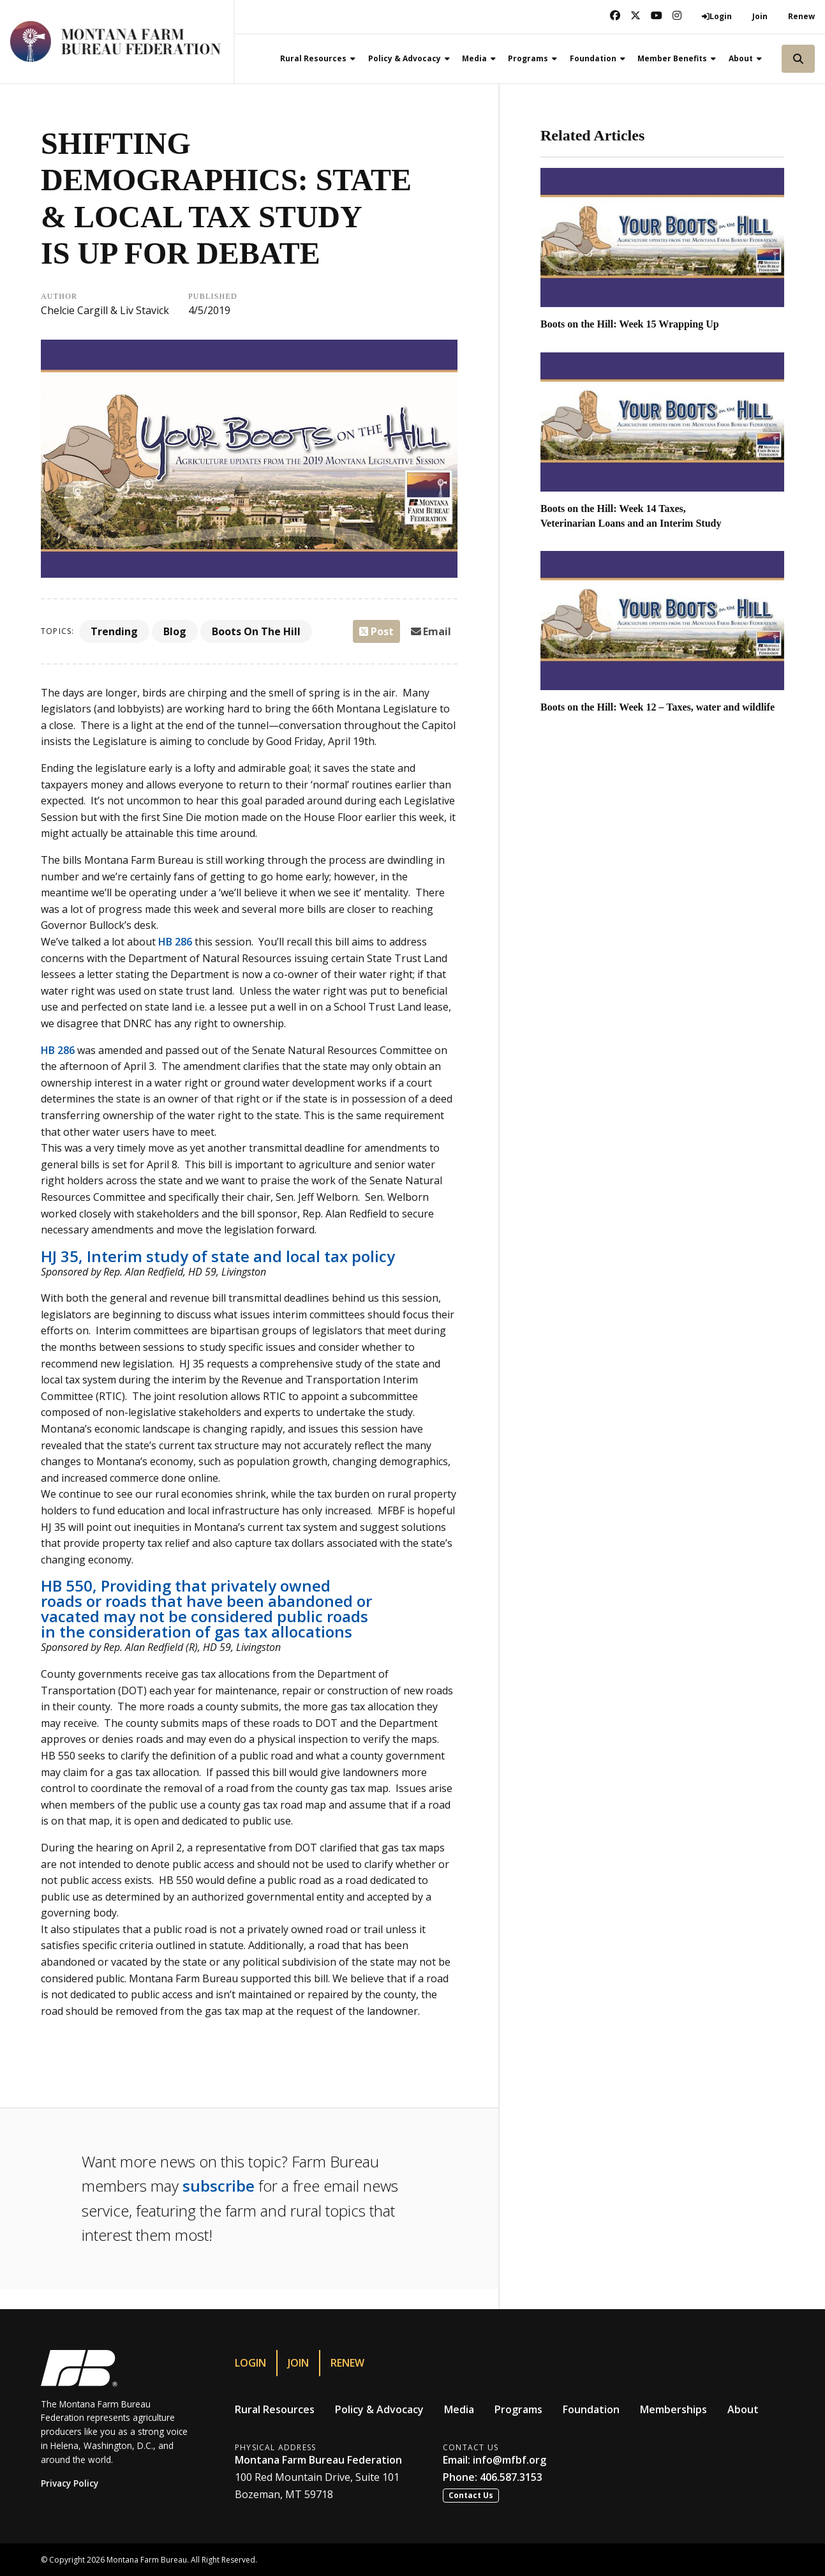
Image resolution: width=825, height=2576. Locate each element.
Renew (801, 16)
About (743, 2409)
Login (250, 2363)
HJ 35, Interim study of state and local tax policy (218, 1256)
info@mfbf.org (509, 2460)
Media (459, 2409)
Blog (174, 631)
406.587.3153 (511, 2477)
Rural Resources (275, 2409)
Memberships (673, 2409)
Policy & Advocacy (379, 2409)
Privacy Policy (69, 2483)
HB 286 (175, 942)
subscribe (218, 2185)
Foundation (591, 2409)
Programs (518, 2409)
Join (760, 16)
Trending (114, 631)
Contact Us (471, 2495)
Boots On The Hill (256, 631)
